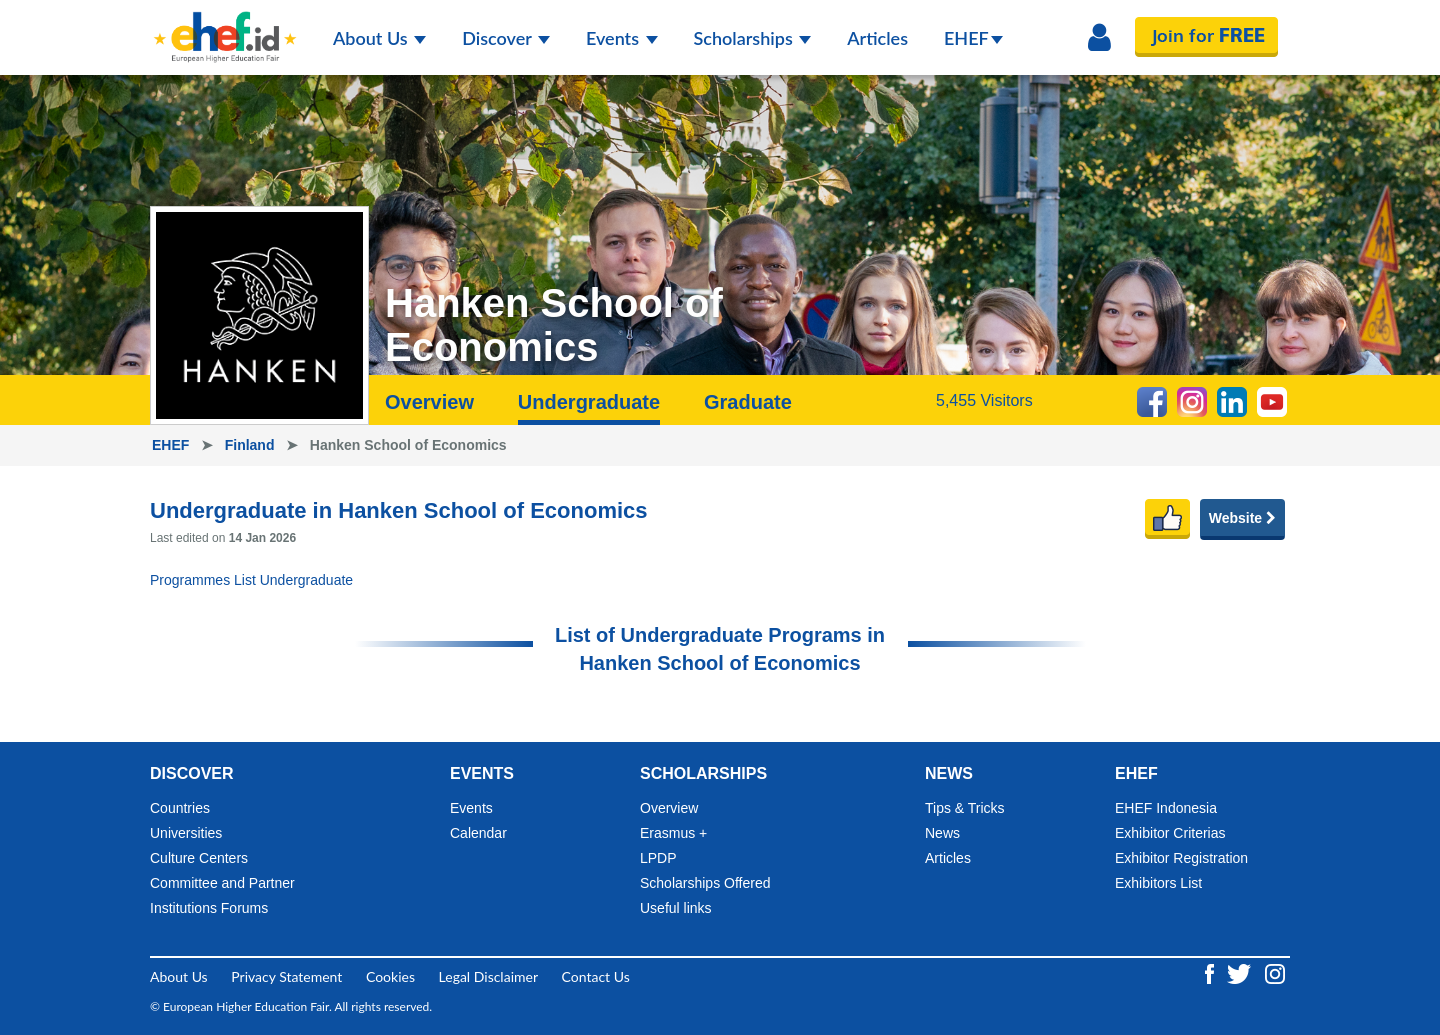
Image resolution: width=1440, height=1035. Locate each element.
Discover (506, 38)
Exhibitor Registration (1181, 858)
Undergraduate (589, 402)
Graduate (748, 402)
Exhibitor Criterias (1170, 833)
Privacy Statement (286, 976)
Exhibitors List (1158, 883)
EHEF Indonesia (1166, 808)
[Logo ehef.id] (225, 25)
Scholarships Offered (705, 883)
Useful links (676, 908)
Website (1242, 518)
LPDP (658, 858)
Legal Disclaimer (488, 976)
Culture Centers (199, 858)
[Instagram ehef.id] (1275, 972)
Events (622, 38)
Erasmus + (673, 833)
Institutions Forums (209, 908)
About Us (379, 38)
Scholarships (753, 38)
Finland (252, 445)
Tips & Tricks (965, 808)
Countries (180, 808)
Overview (429, 402)
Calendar (478, 833)
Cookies (390, 976)
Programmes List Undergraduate (251, 580)
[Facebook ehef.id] (1211, 972)
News (942, 833)
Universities (186, 833)
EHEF (973, 38)
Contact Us (596, 976)
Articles (877, 38)
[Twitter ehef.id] (1241, 972)
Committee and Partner (222, 883)
